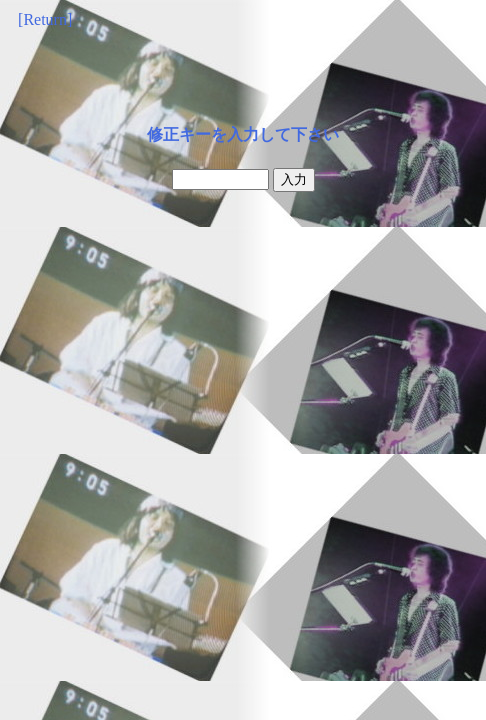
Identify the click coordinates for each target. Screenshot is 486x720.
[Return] (45, 19)
